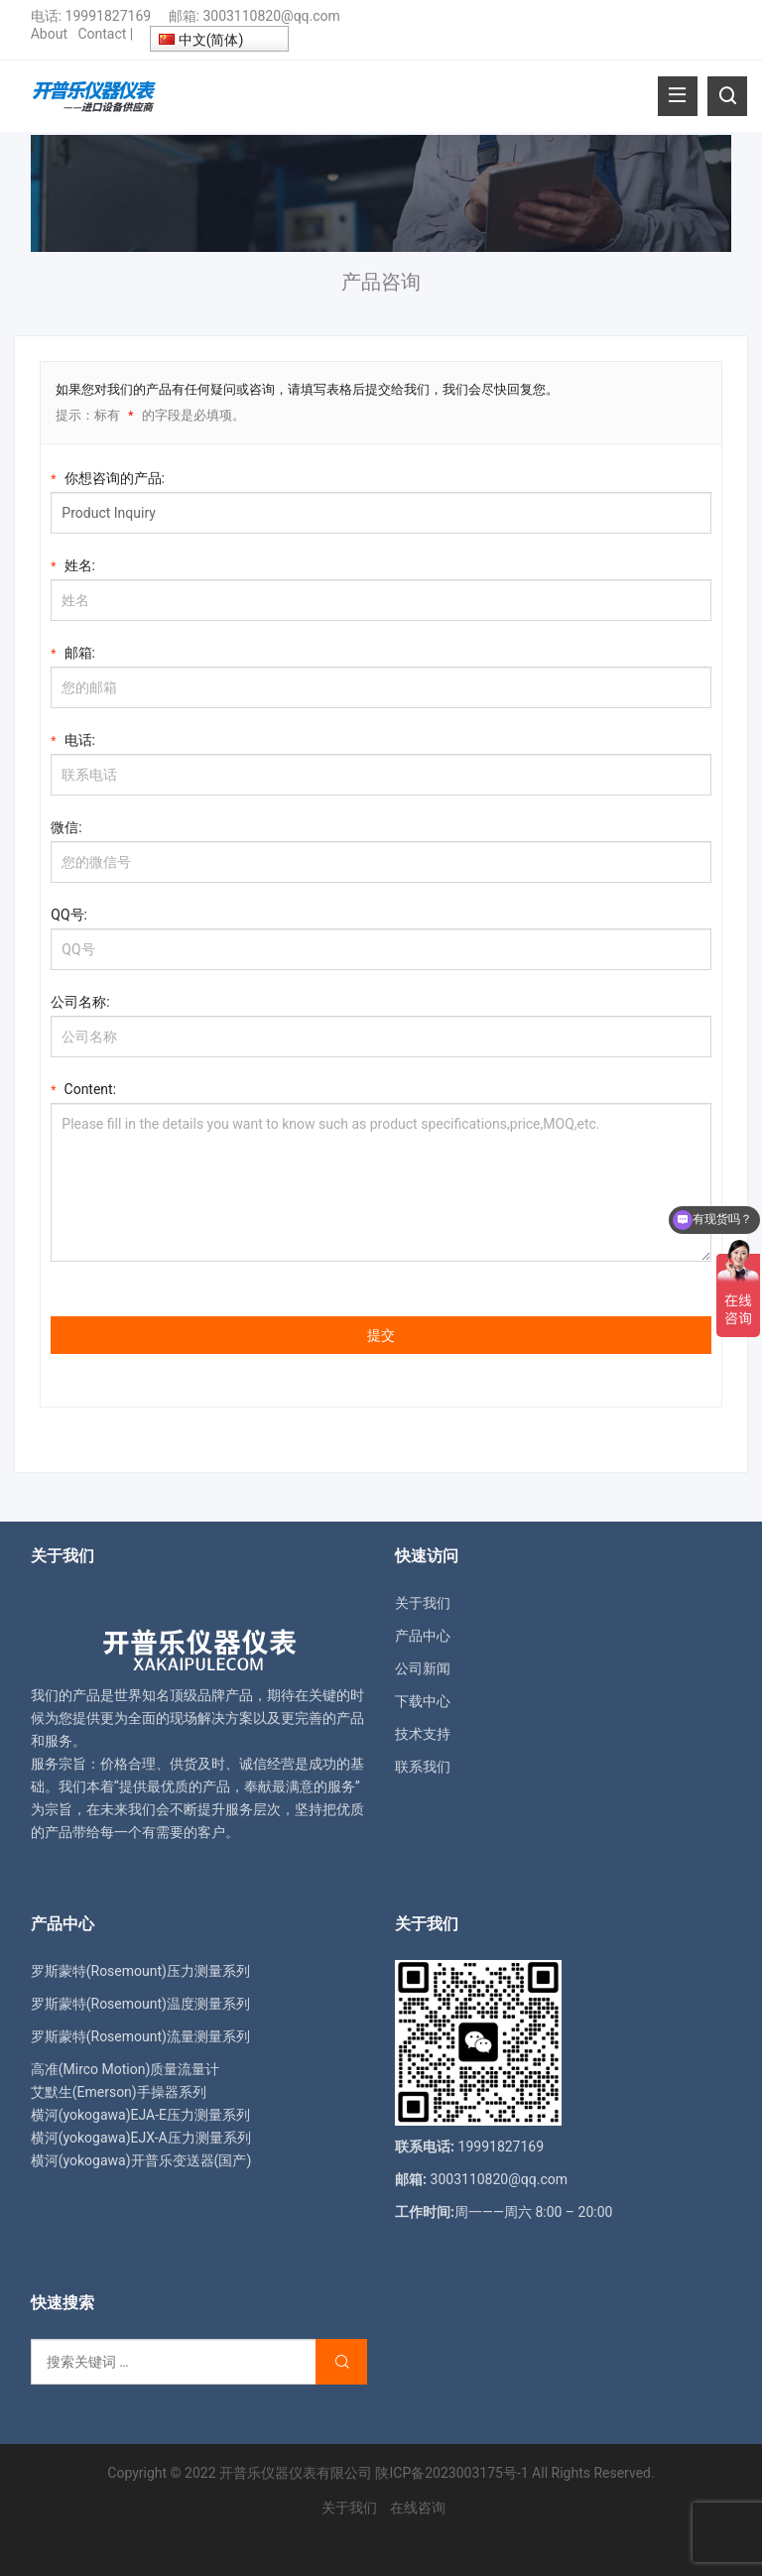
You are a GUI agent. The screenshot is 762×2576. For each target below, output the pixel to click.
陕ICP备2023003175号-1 (451, 2473)
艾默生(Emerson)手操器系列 (118, 2092)
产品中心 (422, 1636)
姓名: (73, 563)
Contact (101, 34)
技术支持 (422, 1734)
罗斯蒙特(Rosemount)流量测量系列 (140, 2036)
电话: (73, 738)
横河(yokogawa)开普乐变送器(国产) (141, 2160)
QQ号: (69, 914)
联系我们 (422, 1767)
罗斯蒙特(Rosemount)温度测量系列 (140, 2004)
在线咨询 (417, 2507)
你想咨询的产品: (108, 476)
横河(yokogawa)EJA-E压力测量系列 (140, 2115)
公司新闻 (422, 1668)
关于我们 (422, 1603)
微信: (66, 827)
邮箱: (73, 651)
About (49, 34)
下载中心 (422, 1701)
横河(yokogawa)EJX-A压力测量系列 (141, 2138)
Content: (83, 1087)
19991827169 (108, 16)
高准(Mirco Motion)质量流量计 (125, 2069)
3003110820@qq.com (270, 16)
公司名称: (80, 1002)
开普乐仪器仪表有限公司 (295, 2473)
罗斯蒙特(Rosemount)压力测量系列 (140, 1971)
